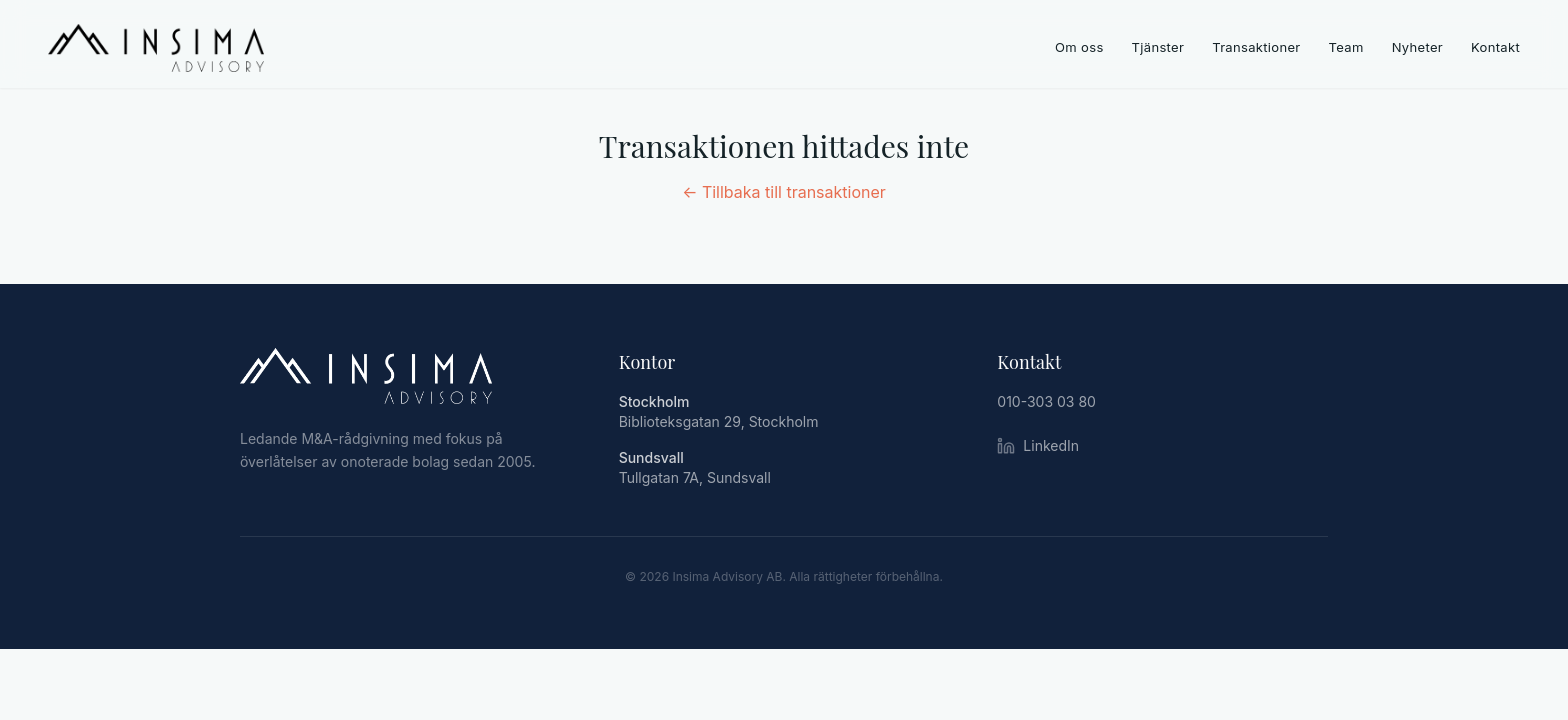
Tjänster (1158, 47)
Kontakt (1495, 47)
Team (1346, 47)
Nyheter (1417, 47)
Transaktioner (1256, 47)
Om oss (1079, 47)
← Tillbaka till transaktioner (784, 192)
